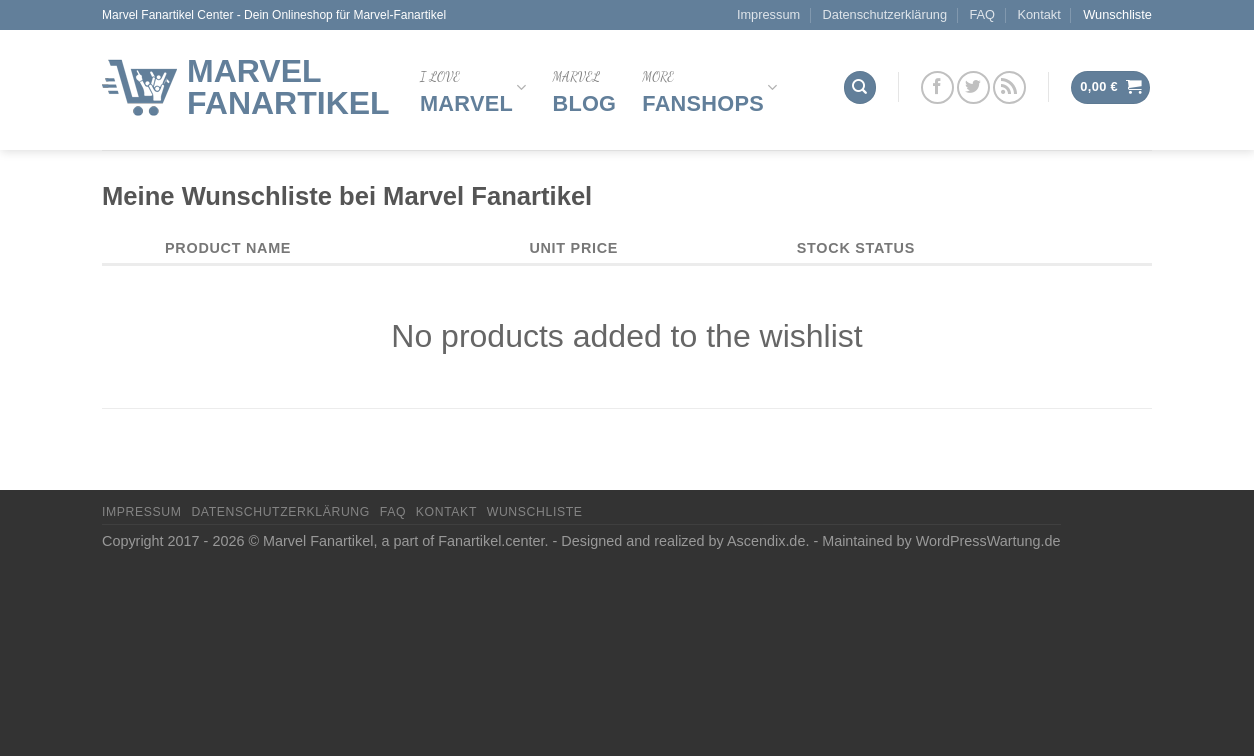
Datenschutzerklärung (885, 14)
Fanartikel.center (491, 541)
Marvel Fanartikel (288, 87)
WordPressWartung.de (988, 541)
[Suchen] (860, 87)
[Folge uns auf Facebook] (937, 87)
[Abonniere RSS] (1009, 87)
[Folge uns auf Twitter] (973, 87)
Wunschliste (1117, 14)
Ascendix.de (766, 541)
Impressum (768, 14)
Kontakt (1038, 14)
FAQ (982, 14)
